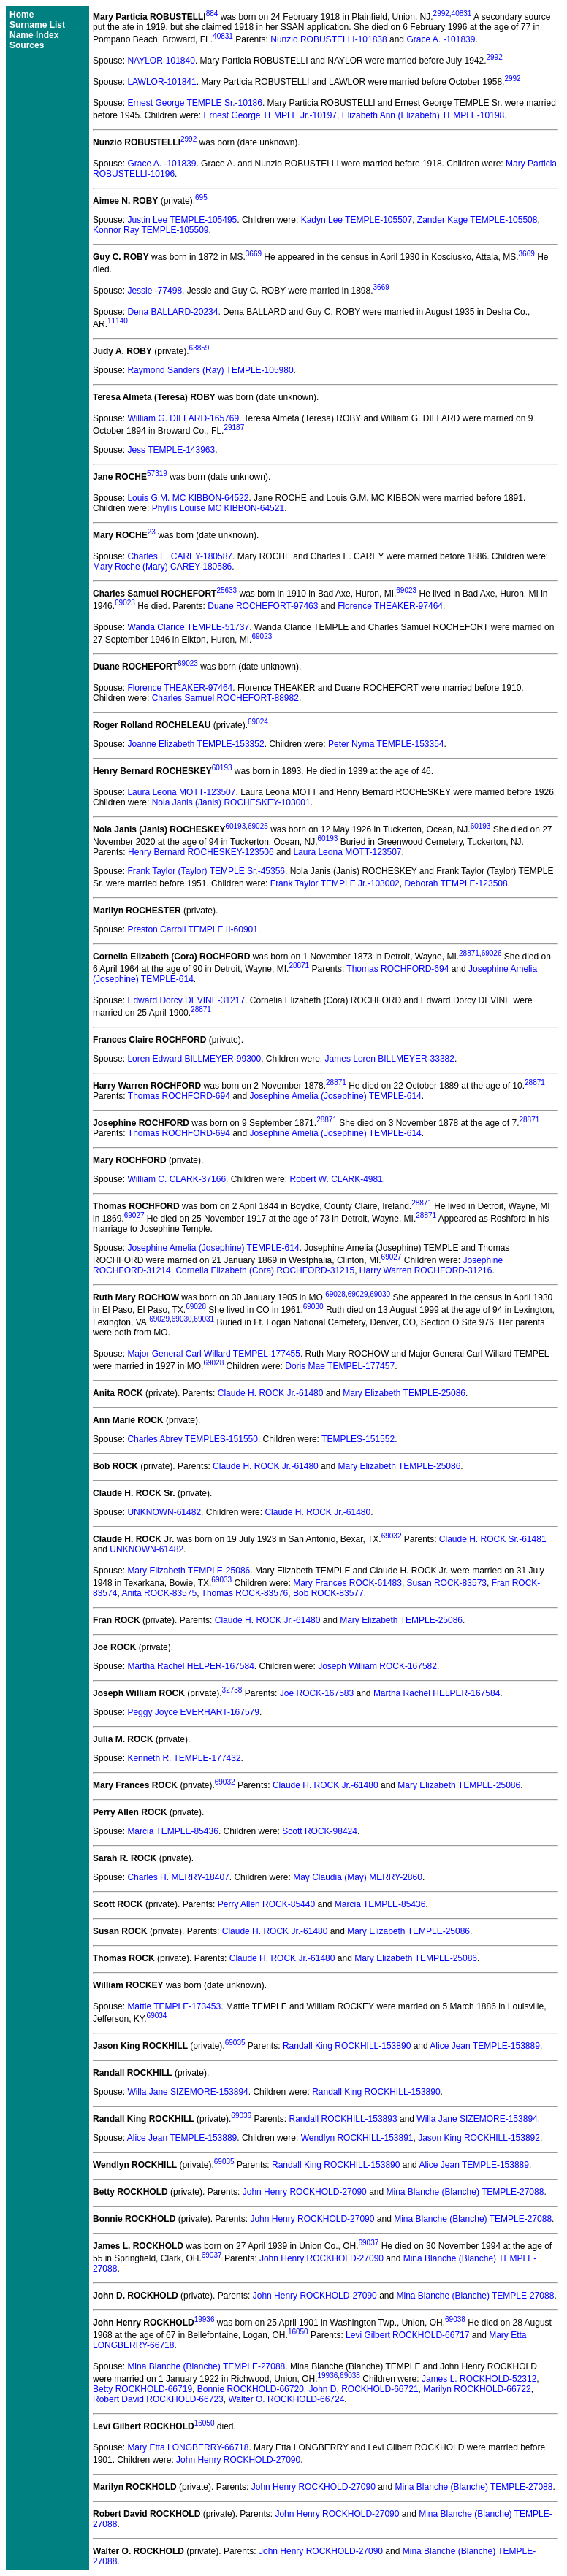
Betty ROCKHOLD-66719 (142, 2389)
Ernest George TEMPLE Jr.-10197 (270, 115)
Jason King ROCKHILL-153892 (479, 2138)
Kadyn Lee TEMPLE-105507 (357, 220)
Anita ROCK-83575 (159, 1593)
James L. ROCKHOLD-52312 (479, 2379)
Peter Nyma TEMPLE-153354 (386, 744)
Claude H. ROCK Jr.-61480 (271, 1393)
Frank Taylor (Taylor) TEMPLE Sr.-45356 (206, 871)
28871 (469, 953)
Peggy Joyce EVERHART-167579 (193, 1712)
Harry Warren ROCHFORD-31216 (425, 1270)
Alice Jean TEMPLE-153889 (485, 2046)
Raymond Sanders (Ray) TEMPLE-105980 (210, 370)
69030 (380, 1294)
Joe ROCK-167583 (317, 1693)
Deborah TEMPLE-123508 (455, 883)
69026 (492, 953)
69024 (258, 722)
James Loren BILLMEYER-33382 (389, 1059)
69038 (455, 2319)
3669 (254, 254)
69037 (369, 2243)
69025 (258, 826)
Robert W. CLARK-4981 (335, 1179)
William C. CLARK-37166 (176, 1179)
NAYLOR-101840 (161, 60)
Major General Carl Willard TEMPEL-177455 (213, 1354)
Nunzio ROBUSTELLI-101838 (328, 39)
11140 (117, 321)
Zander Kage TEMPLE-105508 (477, 220)
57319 (157, 473)
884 (212, 13)
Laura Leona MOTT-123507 (181, 792)
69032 (391, 1536)
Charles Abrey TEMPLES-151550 (192, 1439)
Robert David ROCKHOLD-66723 (158, 2399)
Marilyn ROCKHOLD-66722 (476, 2389)
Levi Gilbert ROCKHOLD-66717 (407, 2335)
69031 (204, 1319)
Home (21, 14)
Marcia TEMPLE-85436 (172, 1831)
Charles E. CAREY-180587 (179, 556)
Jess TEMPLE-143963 (171, 450)
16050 (298, 2332)
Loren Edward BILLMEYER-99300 (194, 1059)
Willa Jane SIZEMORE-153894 (187, 2092)
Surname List (37, 25)
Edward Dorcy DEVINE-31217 (186, 1000)
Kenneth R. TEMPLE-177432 (183, 1758)
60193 (222, 768)
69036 (241, 2116)
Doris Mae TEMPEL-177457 (340, 1366)
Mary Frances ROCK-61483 (347, 1583)
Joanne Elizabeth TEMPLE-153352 (195, 744)
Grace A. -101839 (440, 39)
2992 (441, 13)
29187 (234, 427)
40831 (462, 13)
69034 (157, 2016)
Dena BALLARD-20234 (172, 312)
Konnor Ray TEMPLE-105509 (151, 230)
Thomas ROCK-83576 (245, 1593)
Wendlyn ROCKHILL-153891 (357, 2138)
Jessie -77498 (154, 290)
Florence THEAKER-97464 (390, 606)
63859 (199, 348)
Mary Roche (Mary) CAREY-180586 (162, 566)
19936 (204, 2319)
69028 (335, 1294)
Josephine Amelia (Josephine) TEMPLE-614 (336, 1096)
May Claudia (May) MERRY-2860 (357, 1877)
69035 (235, 2043)
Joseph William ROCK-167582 (377, 1666)
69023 (406, 590)
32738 (232, 1690)
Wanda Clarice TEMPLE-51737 (188, 627)
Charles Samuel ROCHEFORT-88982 (225, 698)
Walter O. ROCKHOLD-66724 (286, 2399)
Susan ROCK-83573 (447, 1583)
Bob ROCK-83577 (328, 1593)
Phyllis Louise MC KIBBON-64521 (218, 508)
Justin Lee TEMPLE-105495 (182, 220)
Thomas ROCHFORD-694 (397, 969)
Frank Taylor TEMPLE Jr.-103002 (335, 883)
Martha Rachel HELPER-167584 (190, 1666)
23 (152, 532)
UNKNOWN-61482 (164, 1512)
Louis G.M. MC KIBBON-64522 (187, 498)
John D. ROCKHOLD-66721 (363, 2389)
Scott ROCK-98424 (319, 1831)
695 (201, 197)
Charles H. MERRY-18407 (178, 1877)
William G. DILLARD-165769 (183, 418)
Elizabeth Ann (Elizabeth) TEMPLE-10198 (423, 115)
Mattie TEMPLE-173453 (174, 2006)
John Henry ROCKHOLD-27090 (305, 2192)
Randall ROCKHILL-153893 (343, 2119)
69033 (221, 1580)
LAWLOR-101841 (161, 82)
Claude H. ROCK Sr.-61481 (493, 1539)
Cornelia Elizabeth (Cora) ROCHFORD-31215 (264, 1270)
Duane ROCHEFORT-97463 (263, 606)
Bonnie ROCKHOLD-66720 (250, 2389)
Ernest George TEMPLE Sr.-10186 (194, 103)
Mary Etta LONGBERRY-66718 (187, 2447)
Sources (26, 45)
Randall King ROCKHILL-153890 (347, 2046)
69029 (358, 1294)
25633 (226, 590)
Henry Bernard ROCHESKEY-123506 (201, 852)
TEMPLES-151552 (358, 1439)
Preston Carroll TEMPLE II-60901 (192, 929)
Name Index (33, 35)
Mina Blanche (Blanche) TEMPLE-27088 (465, 2192)
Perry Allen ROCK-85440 (266, 1904)
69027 (134, 1215)
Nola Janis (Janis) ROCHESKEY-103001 (231, 802)
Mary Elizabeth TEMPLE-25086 (404, 1393)
